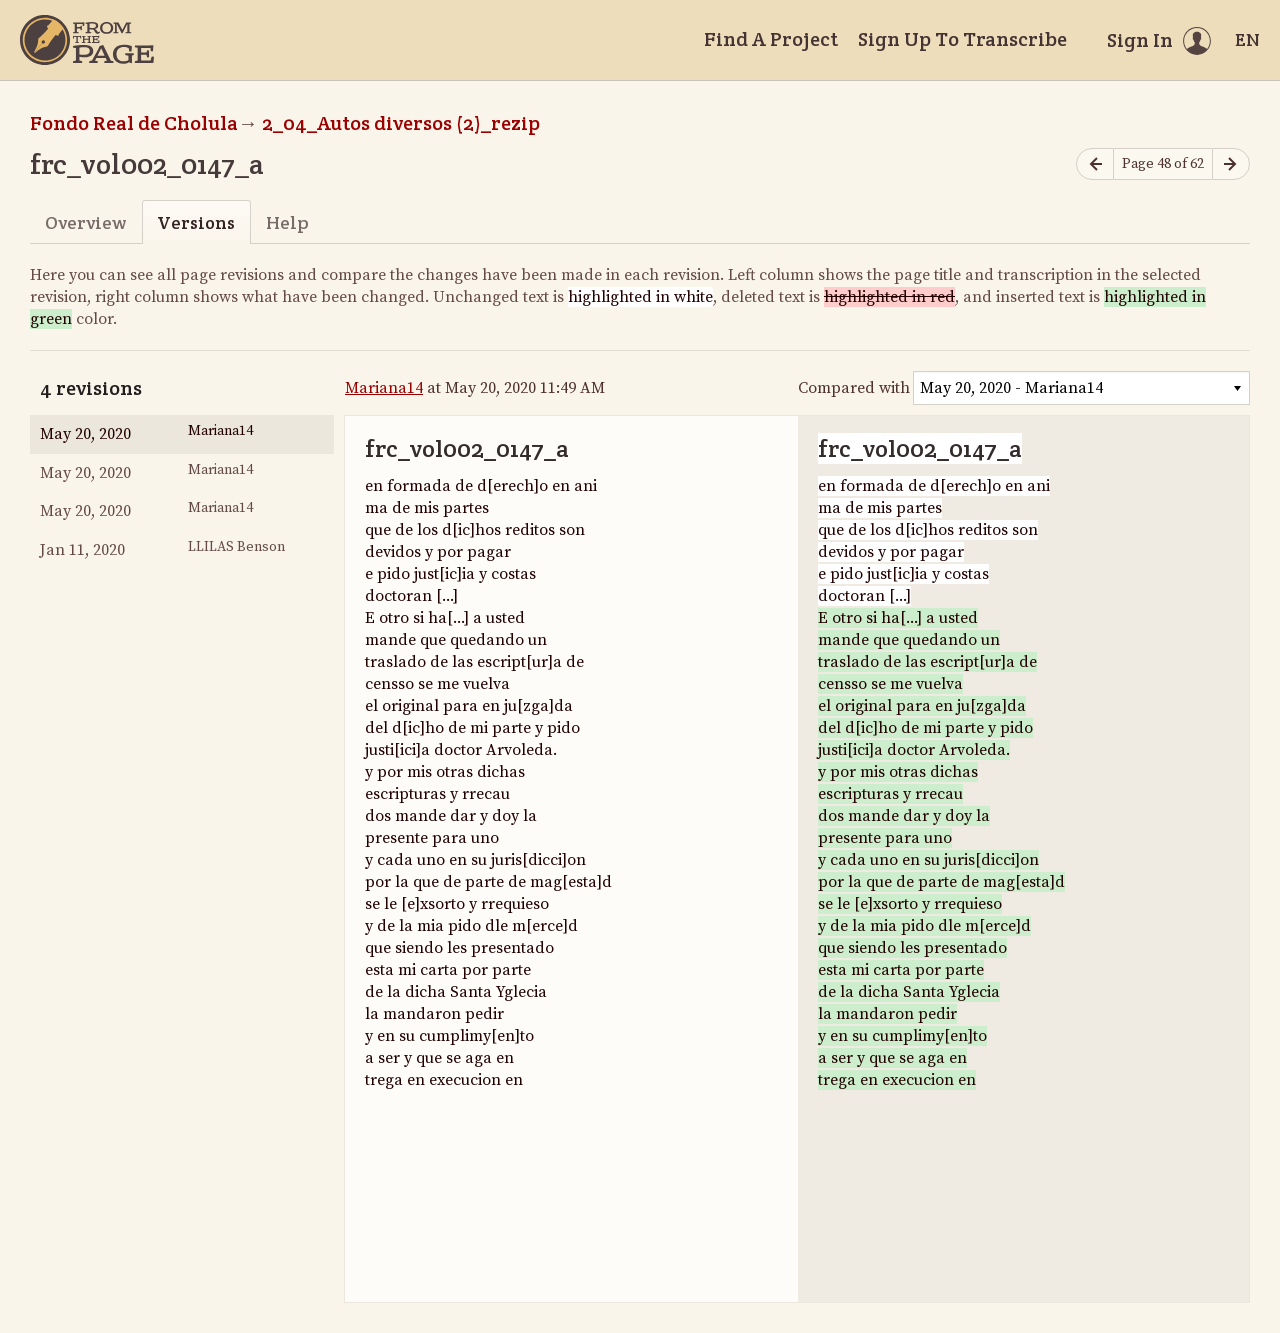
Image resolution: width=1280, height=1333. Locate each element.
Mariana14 (384, 388)
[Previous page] (1095, 164)
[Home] (87, 40)
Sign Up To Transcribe (962, 39)
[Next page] (1231, 164)
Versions (196, 222)
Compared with (854, 388)
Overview (85, 222)
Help (287, 222)
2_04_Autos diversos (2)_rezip (401, 123)
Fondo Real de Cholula (134, 123)
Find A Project (771, 39)
